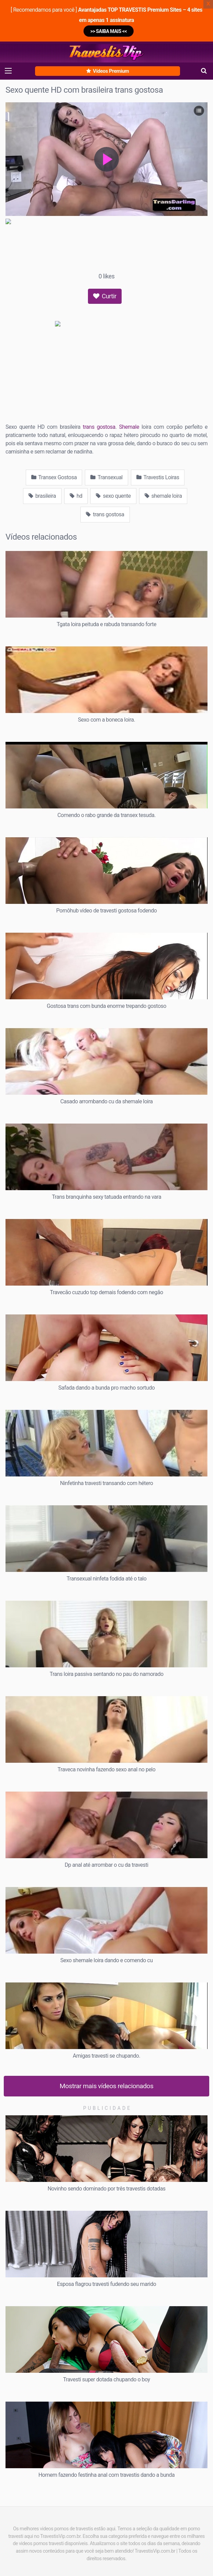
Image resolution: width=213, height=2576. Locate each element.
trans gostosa (99, 427)
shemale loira (163, 496)
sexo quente (113, 496)
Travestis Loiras (157, 477)
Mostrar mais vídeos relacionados (107, 2086)
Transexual (106, 477)
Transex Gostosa (54, 477)
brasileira (42, 496)
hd (76, 496)
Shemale (129, 427)
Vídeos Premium (107, 71)
